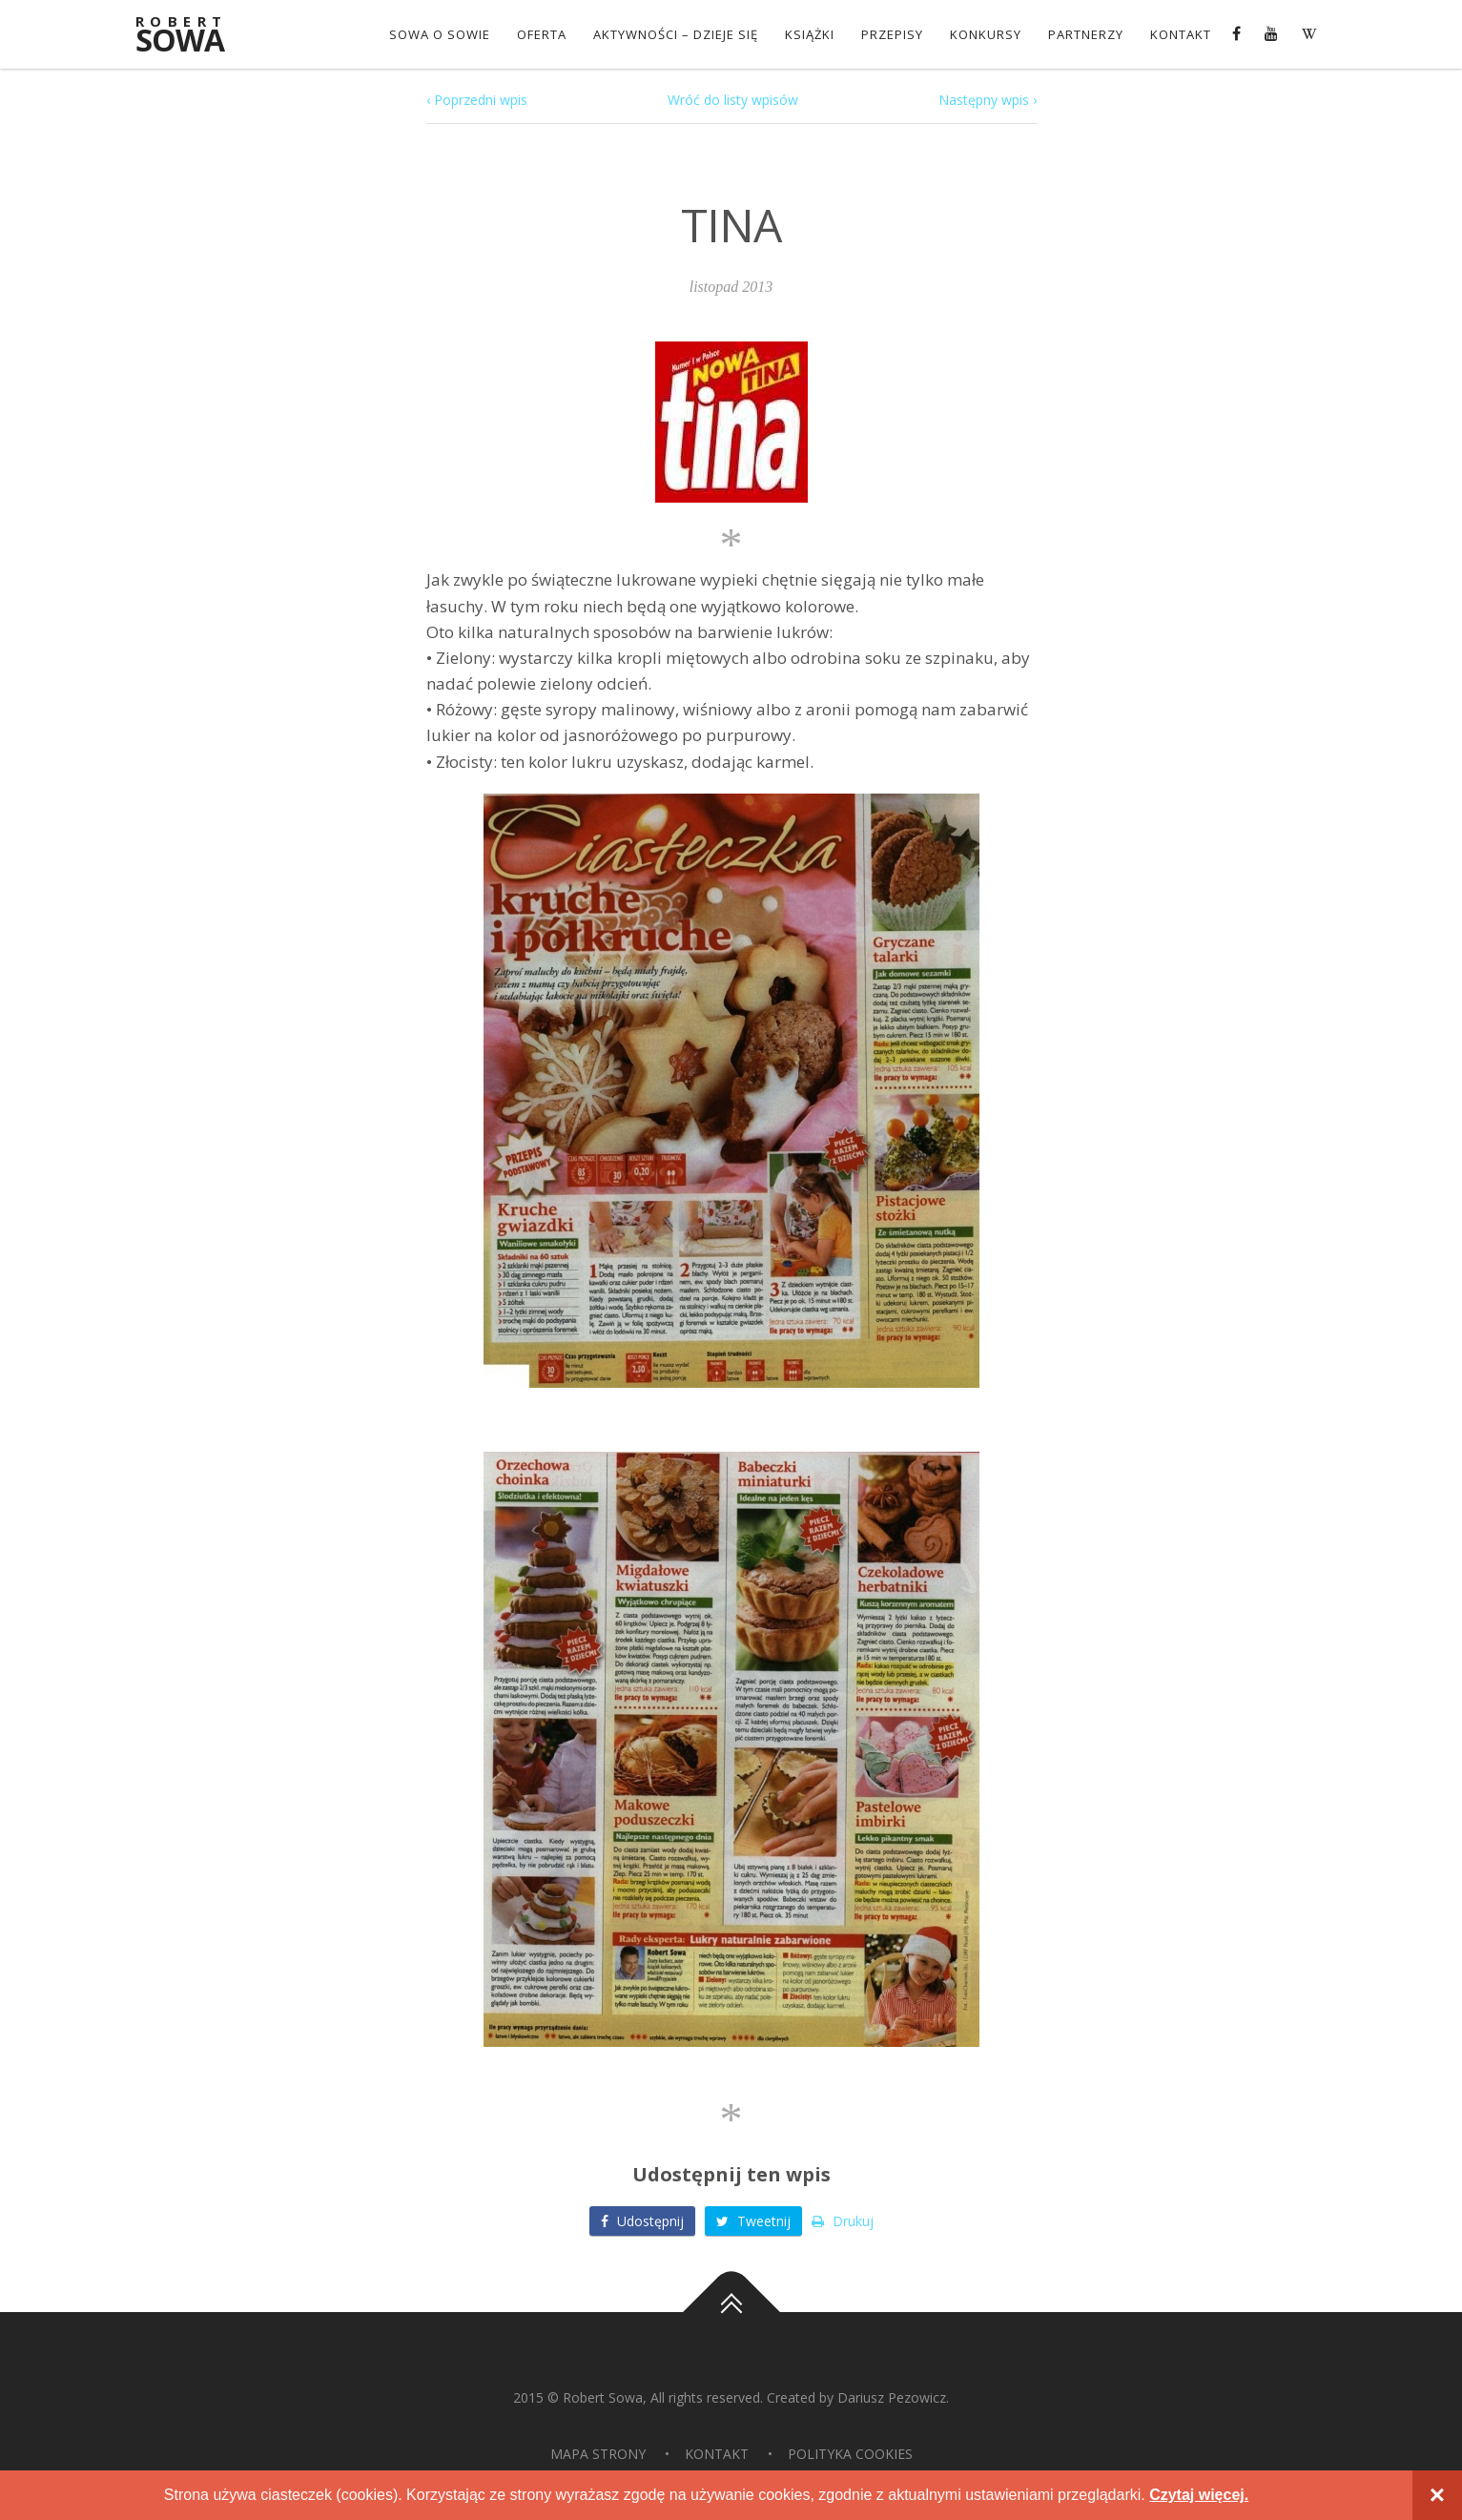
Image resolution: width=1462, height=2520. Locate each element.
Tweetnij (753, 2221)
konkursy (985, 34)
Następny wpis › (987, 100)
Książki (809, 34)
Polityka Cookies (850, 2454)
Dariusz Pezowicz (891, 2397)
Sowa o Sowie (439, 34)
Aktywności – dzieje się (675, 34)
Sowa (192, 35)
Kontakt (1180, 34)
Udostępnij (642, 2221)
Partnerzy (1085, 34)
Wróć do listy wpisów (733, 100)
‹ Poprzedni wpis (476, 100)
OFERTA (541, 34)
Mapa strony (598, 2454)
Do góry (731, 2312)
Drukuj (843, 2221)
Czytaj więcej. (1198, 2495)
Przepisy (892, 34)
